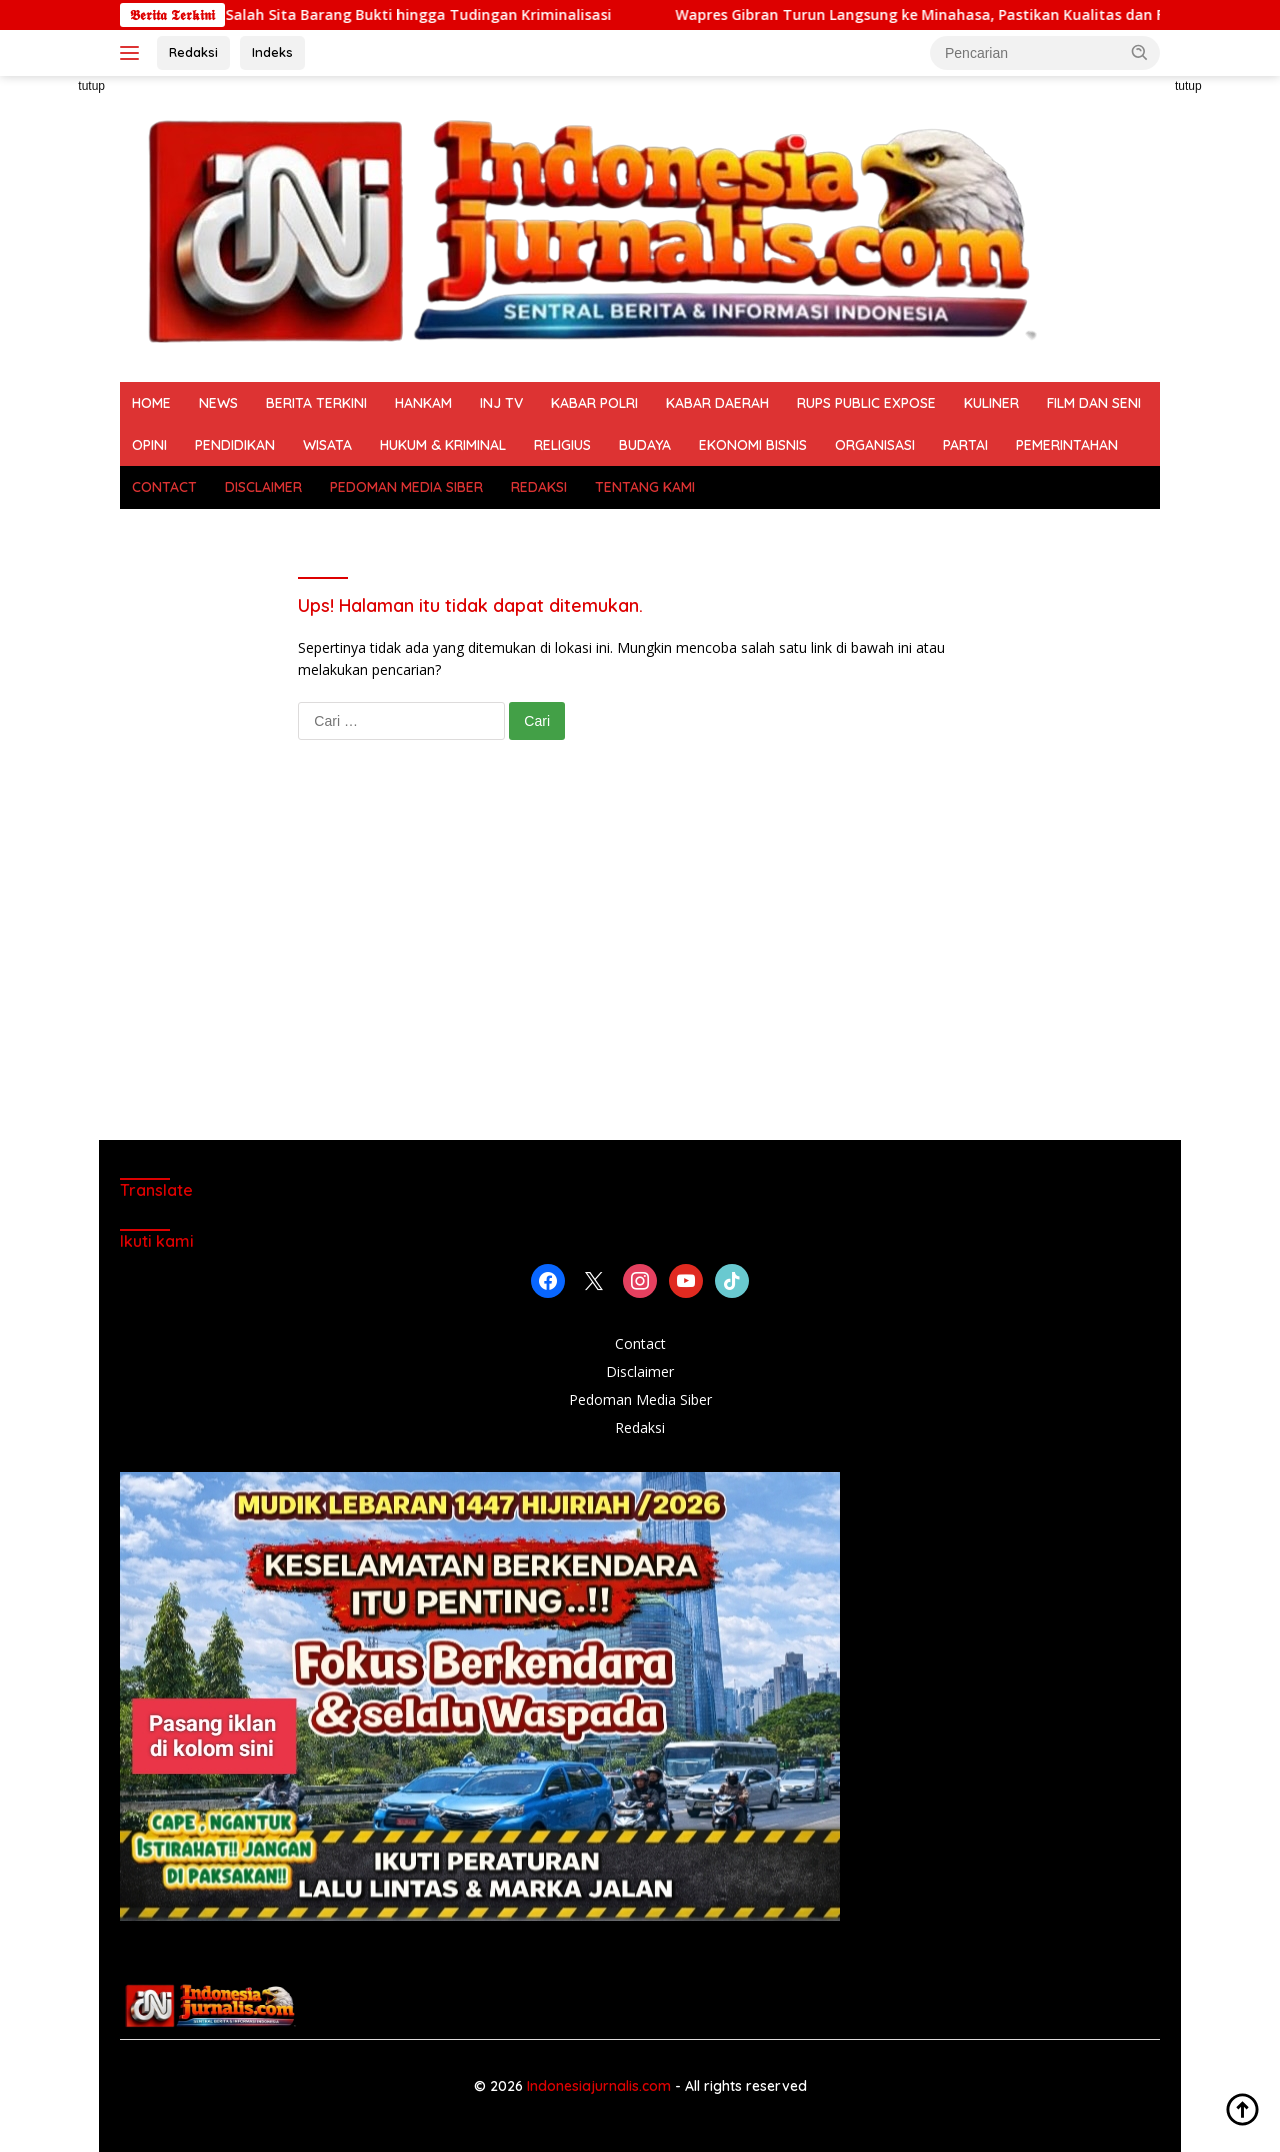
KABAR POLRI (594, 403)
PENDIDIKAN (235, 445)
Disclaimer (640, 1371)
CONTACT (164, 487)
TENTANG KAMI (645, 487)
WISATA (327, 445)
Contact (640, 1343)
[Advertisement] (640, 960)
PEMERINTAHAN (1067, 445)
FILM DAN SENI (1094, 403)
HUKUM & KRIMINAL (443, 445)
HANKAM (423, 403)
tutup (91, 86)
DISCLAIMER (263, 487)
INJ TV (501, 403)
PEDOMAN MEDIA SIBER (406, 487)
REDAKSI (539, 487)
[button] (1140, 52)
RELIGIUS (562, 445)
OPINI (149, 445)
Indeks (272, 52)
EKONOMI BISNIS (753, 445)
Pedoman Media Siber (640, 1399)
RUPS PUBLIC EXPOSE (866, 403)
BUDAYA (645, 445)
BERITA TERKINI (316, 403)
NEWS (218, 403)
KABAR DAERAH (717, 403)
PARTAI (965, 445)
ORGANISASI (875, 445)
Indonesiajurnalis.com (601, 2086)
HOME (151, 403)
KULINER (991, 403)
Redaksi (193, 52)
